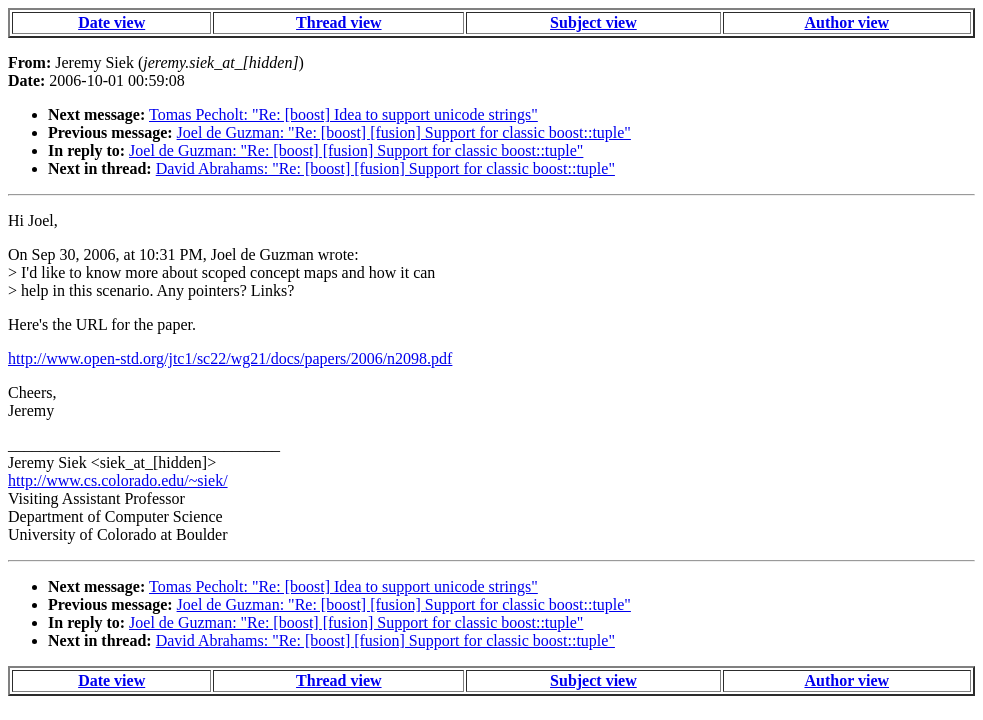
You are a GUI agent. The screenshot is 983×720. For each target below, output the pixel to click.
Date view (111, 22)
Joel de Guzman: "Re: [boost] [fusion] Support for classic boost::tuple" (404, 132)
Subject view (593, 22)
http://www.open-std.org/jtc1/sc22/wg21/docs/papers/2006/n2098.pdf (230, 358)
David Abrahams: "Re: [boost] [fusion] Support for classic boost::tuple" (385, 168)
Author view (846, 22)
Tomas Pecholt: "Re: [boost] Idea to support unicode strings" (343, 114)
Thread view (338, 22)
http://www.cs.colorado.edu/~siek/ (118, 480)
